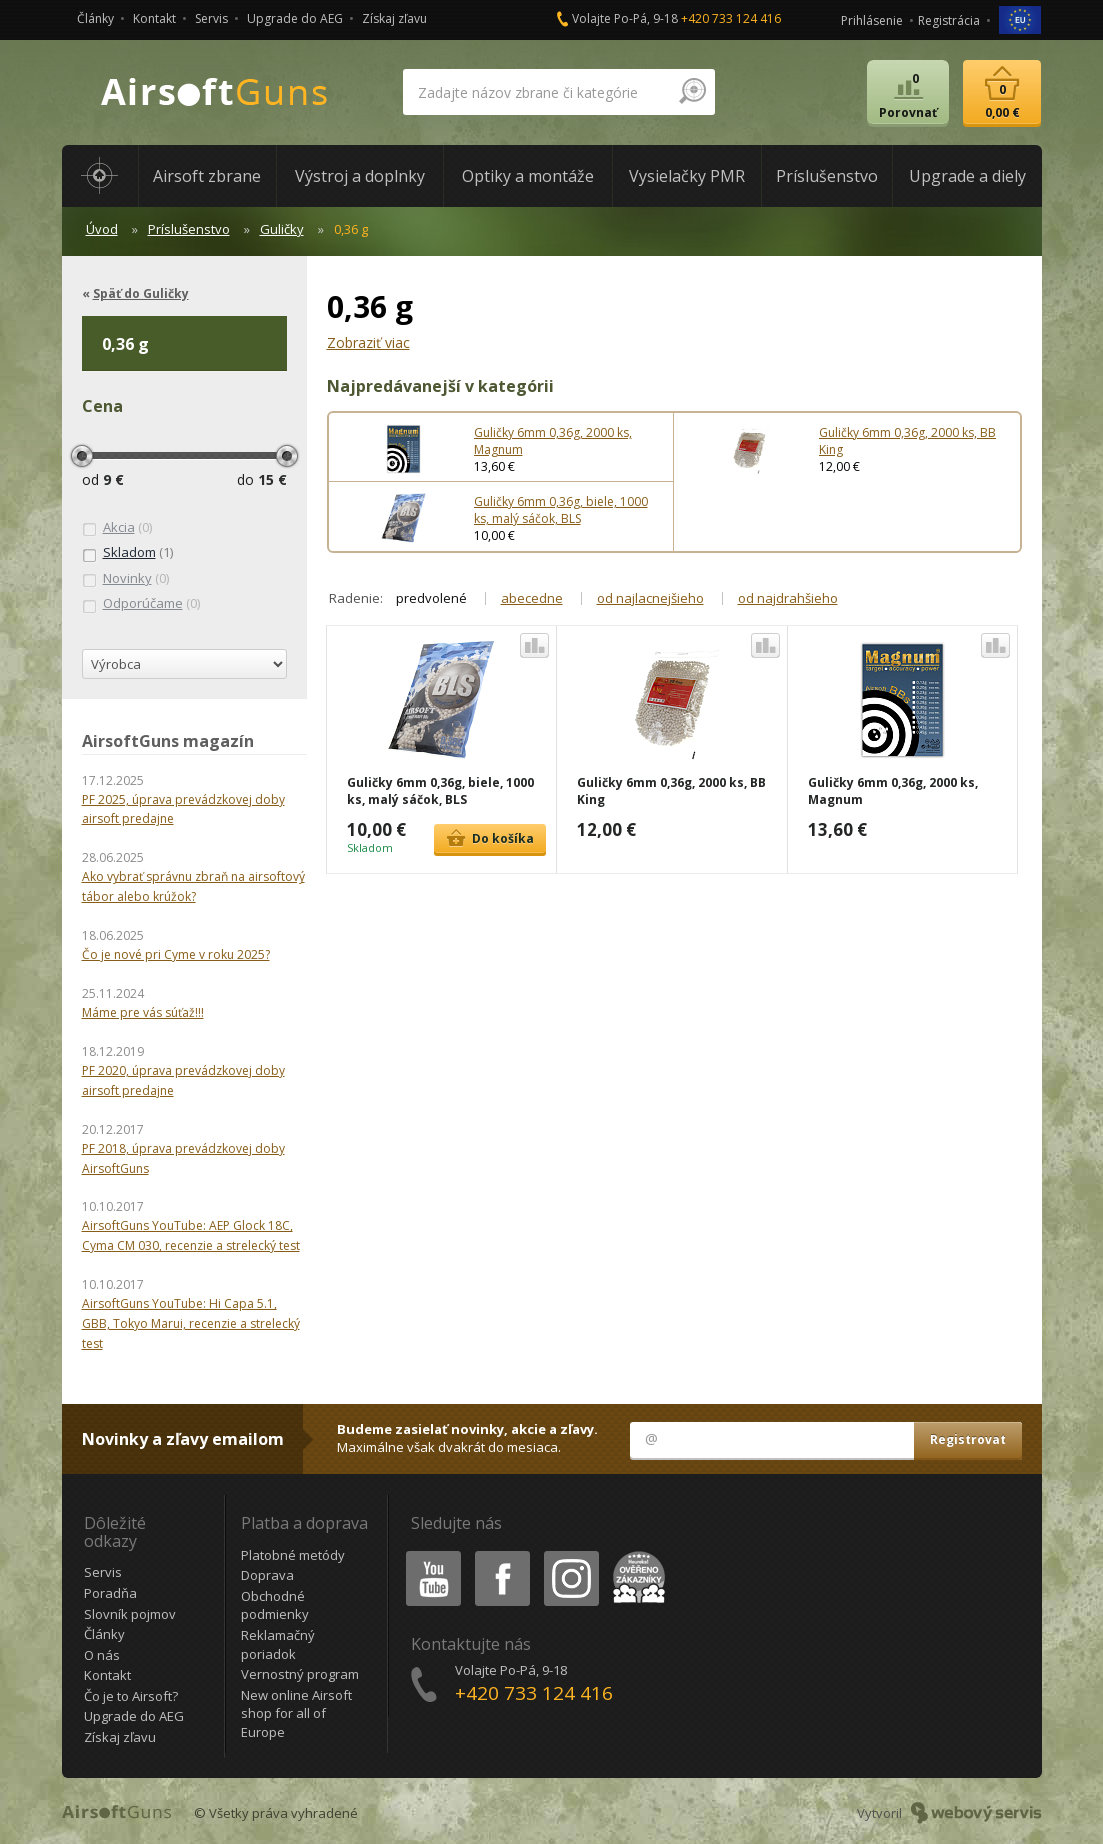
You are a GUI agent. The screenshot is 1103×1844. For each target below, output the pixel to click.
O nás (102, 1655)
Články (95, 18)
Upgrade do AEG (295, 18)
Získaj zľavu (394, 18)
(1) (127, 553)
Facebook (500, 1554)
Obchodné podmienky (275, 1605)
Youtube (427, 1554)
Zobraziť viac (368, 342)
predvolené (431, 598)
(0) (117, 528)
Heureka (635, 1554)
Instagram (570, 1554)
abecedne (532, 598)
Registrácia (949, 20)
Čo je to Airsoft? (131, 1696)
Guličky (282, 229)
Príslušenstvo (189, 229)
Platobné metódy (293, 1555)
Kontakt (154, 18)
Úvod (102, 229)
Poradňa (110, 1593)
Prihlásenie (872, 20)
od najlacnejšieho (650, 598)
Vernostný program (300, 1674)
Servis (211, 18)
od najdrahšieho (788, 598)
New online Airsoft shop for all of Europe (296, 1713)
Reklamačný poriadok (278, 1644)
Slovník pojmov (130, 1614)
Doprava (267, 1575)
